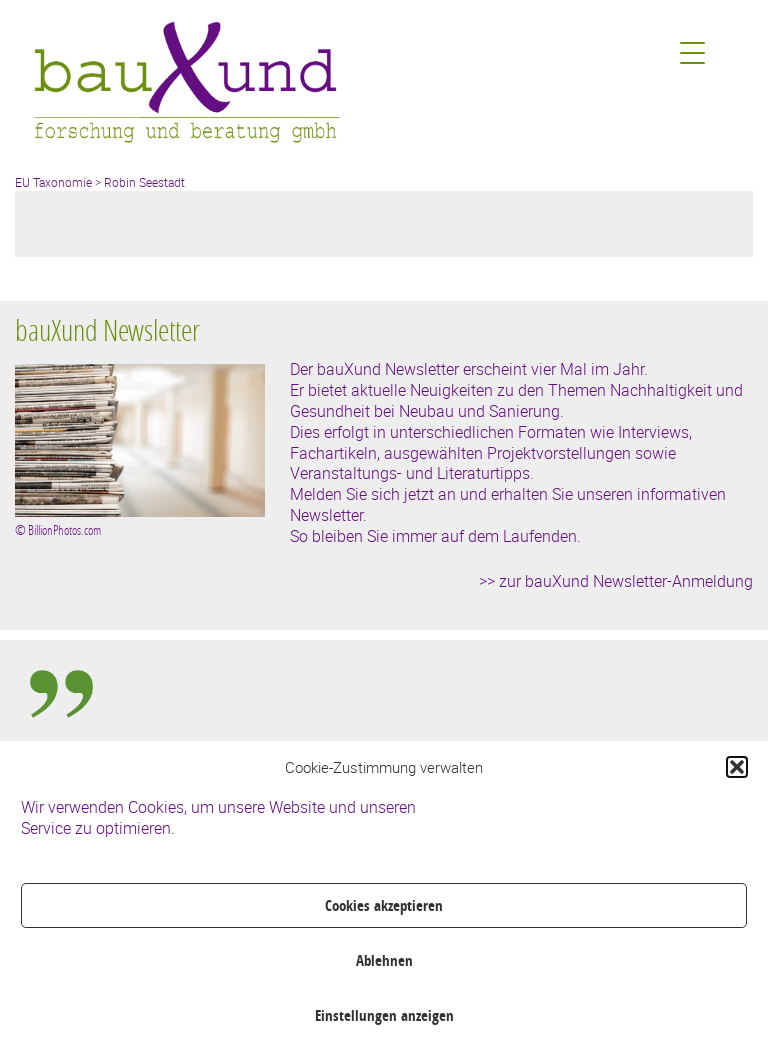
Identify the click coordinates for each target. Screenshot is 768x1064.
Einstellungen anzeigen (384, 1015)
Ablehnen (384, 960)
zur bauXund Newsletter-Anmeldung (626, 581)
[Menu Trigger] (692, 52)
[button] (737, 767)
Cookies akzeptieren (384, 905)
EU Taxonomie (53, 182)
